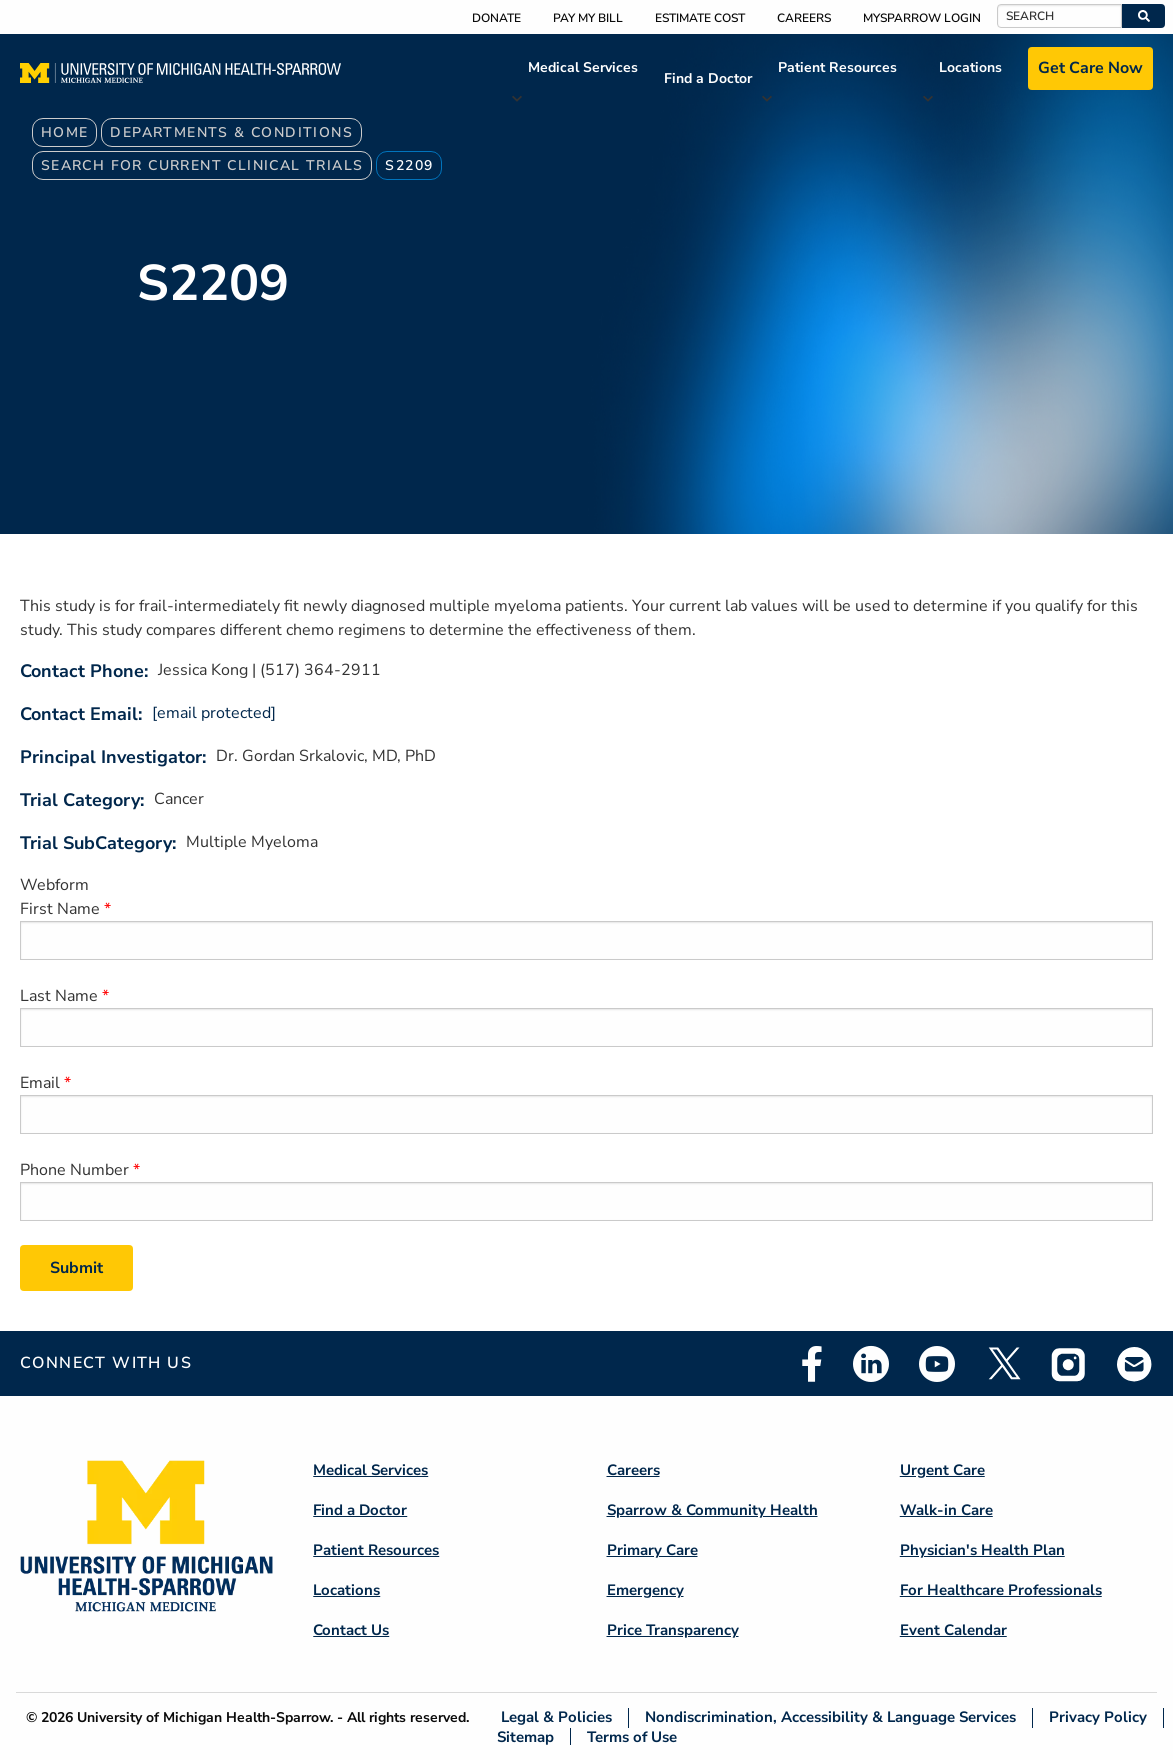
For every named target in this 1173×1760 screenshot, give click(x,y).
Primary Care (652, 1550)
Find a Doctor (708, 78)
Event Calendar (953, 1630)
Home (65, 132)
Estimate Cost (700, 18)
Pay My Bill (588, 18)
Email (40, 1083)
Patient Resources (837, 67)
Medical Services (583, 67)
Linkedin (871, 1364)
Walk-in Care (946, 1510)
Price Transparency (673, 1630)
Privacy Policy (1098, 1717)
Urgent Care (942, 1470)
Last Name (59, 996)
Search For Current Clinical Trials (202, 165)
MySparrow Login (922, 18)
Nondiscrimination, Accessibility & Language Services (830, 1717)
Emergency (645, 1590)
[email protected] (214, 713)
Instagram (1069, 1364)
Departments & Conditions (231, 132)
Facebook (812, 1364)
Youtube (937, 1364)
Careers (804, 18)
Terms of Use (632, 1736)
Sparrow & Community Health (712, 1510)
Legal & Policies (556, 1717)
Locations (970, 67)
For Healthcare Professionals (1001, 1590)
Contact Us (351, 1630)
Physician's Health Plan (982, 1550)
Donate (496, 18)
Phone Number (74, 1170)
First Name (60, 909)
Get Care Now (1090, 68)
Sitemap (525, 1736)
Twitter (1003, 1364)
